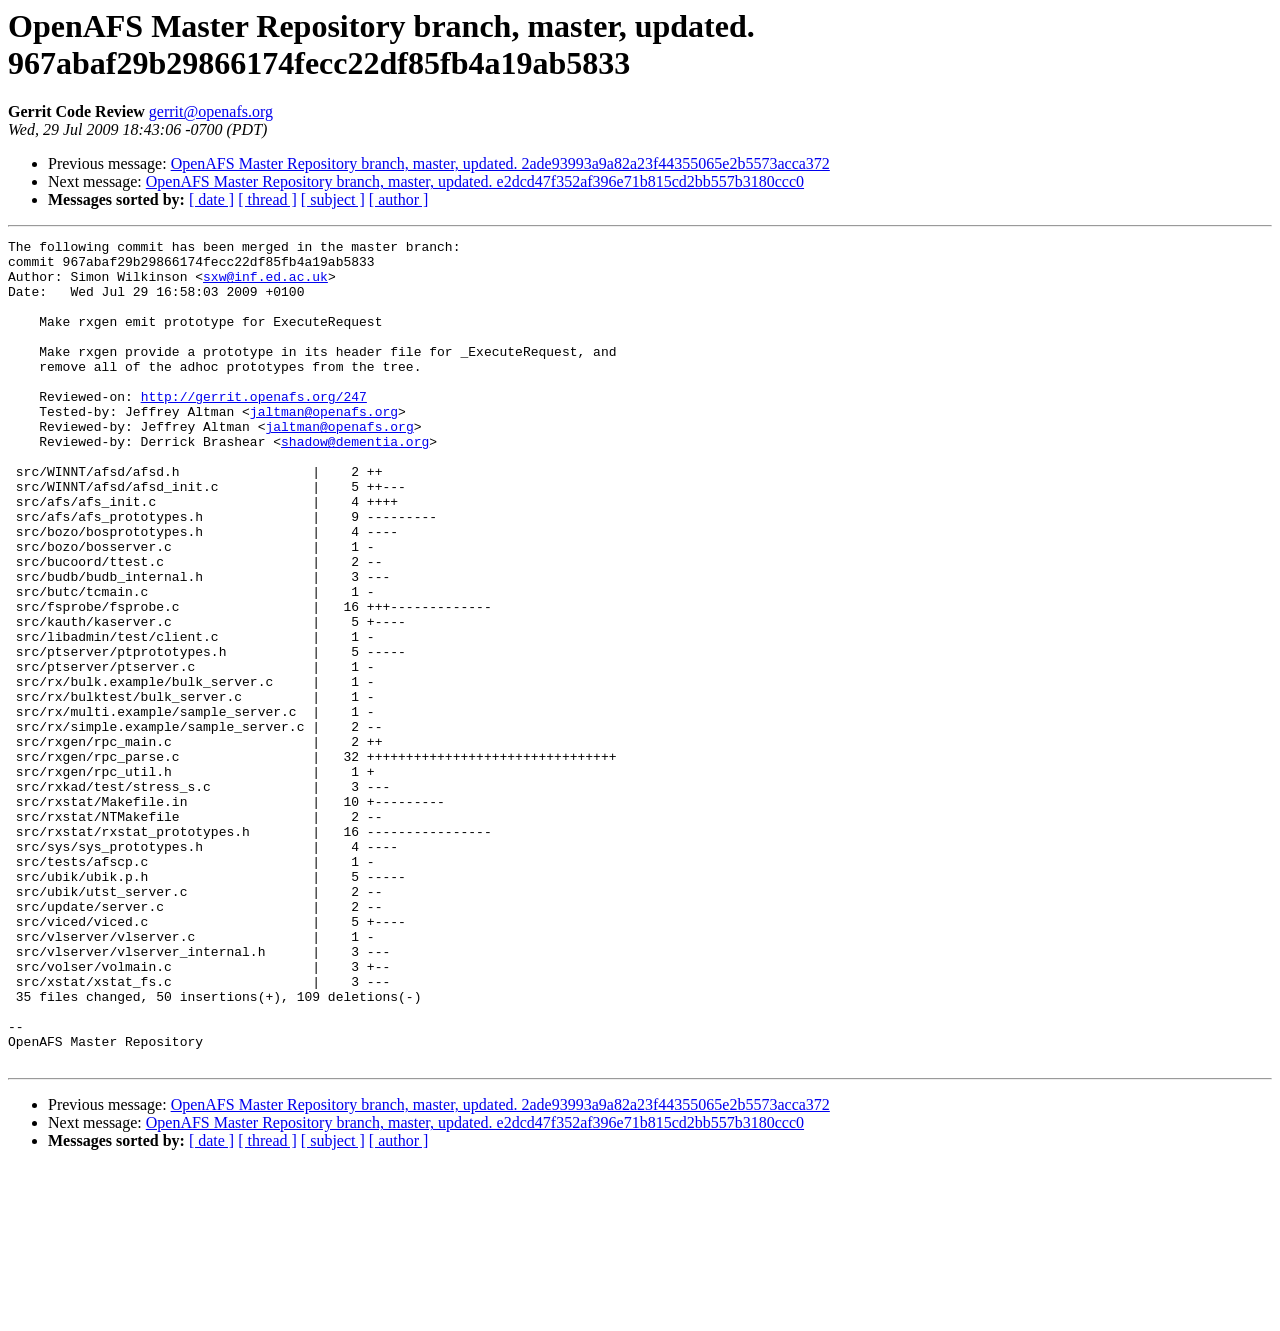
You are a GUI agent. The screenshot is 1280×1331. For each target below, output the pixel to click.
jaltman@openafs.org (324, 447)
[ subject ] (333, 199)
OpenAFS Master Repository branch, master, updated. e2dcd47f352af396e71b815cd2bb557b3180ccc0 (475, 181)
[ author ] (399, 199)
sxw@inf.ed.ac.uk (265, 285)
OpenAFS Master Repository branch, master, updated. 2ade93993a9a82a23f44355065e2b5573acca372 (500, 163)
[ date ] (211, 199)
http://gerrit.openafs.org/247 (254, 429)
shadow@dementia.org (355, 483)
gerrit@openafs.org (211, 111)
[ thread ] (267, 199)
